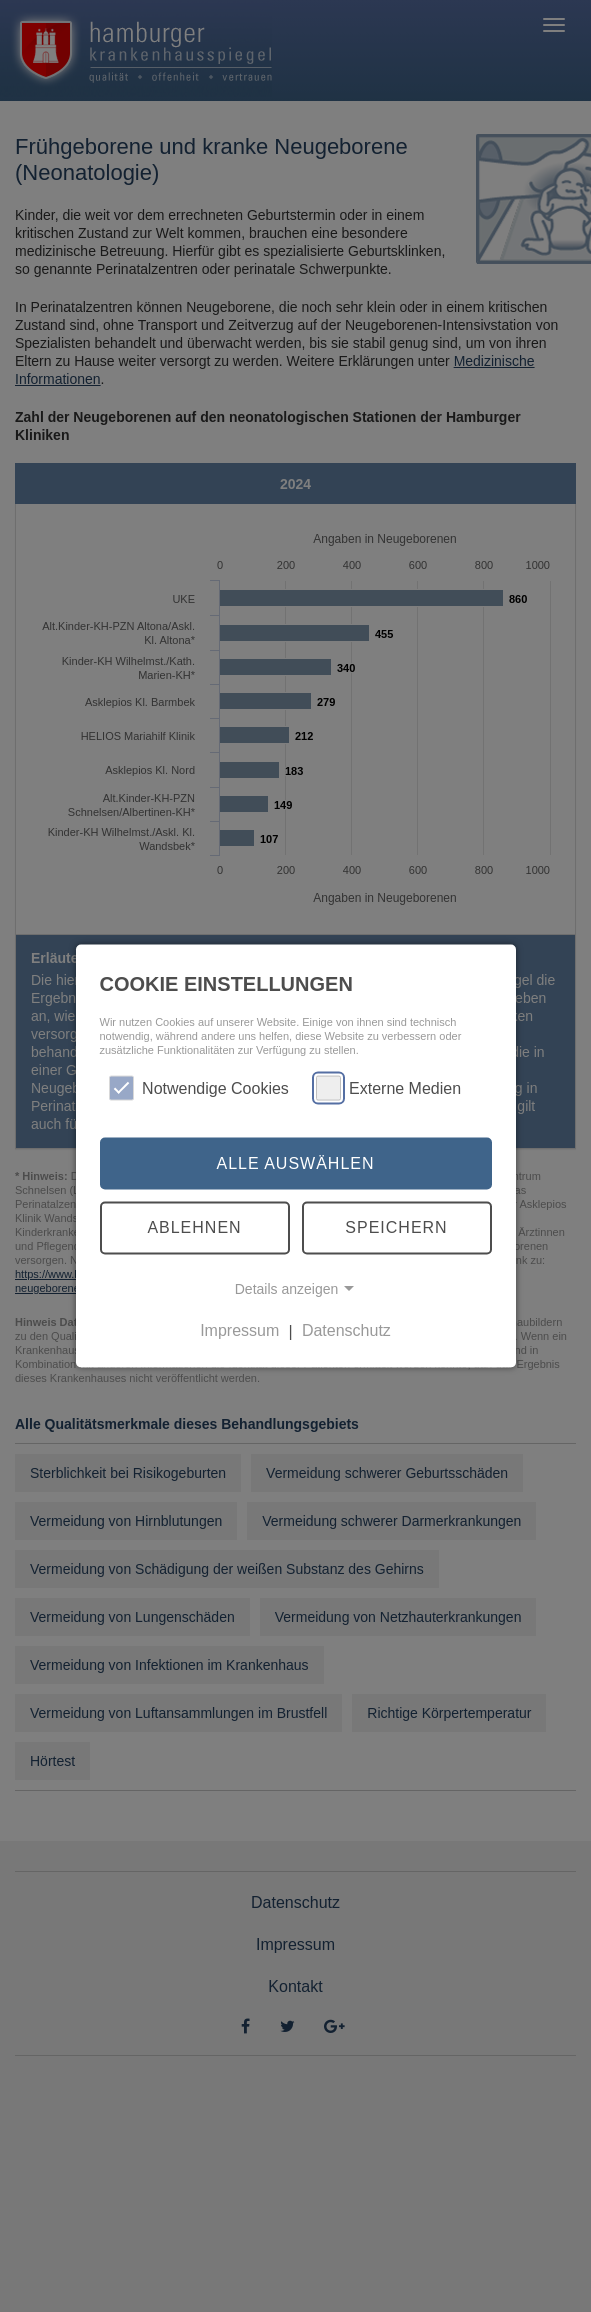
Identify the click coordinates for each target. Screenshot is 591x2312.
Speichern (396, 1227)
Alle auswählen (295, 1162)
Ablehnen (194, 1227)
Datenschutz (346, 1330)
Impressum (239, 1330)
